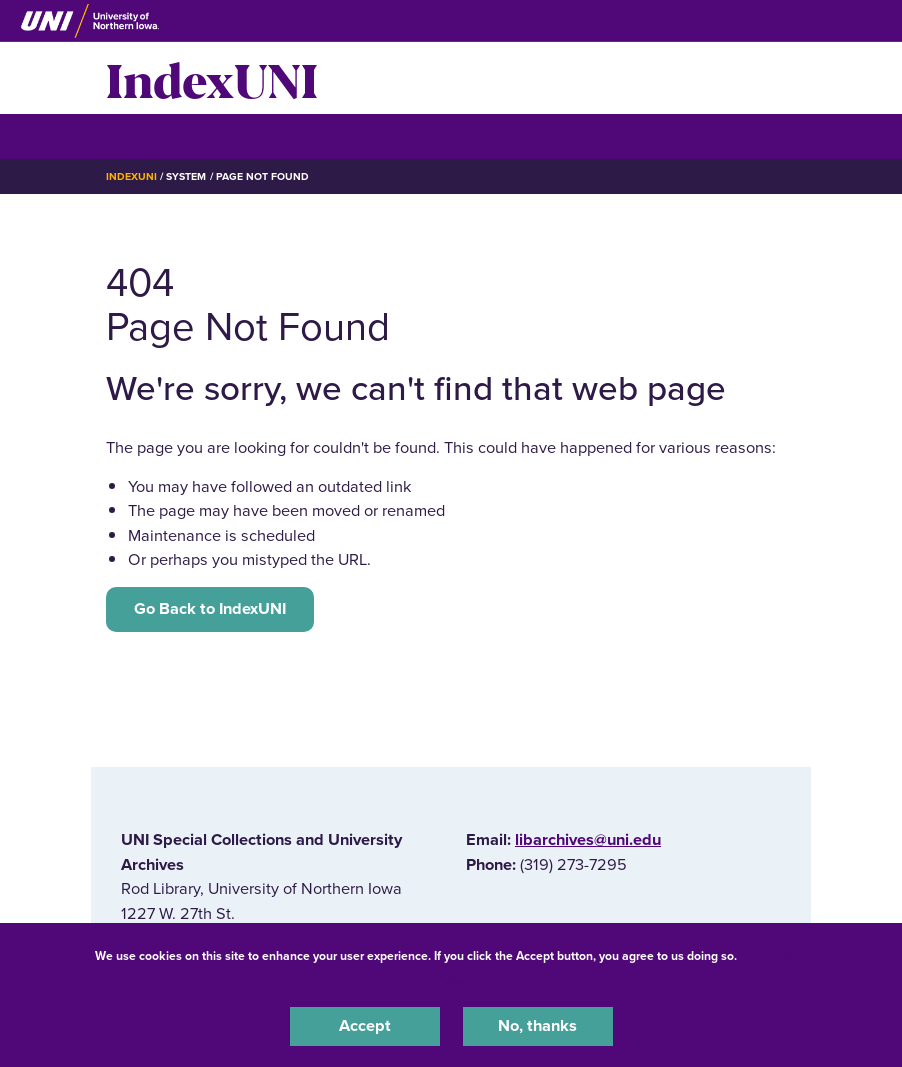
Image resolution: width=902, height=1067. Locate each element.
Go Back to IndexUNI (210, 609)
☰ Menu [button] (141, 135)
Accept (365, 1026)
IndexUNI (212, 78)
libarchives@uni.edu (588, 840)
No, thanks (537, 1026)
